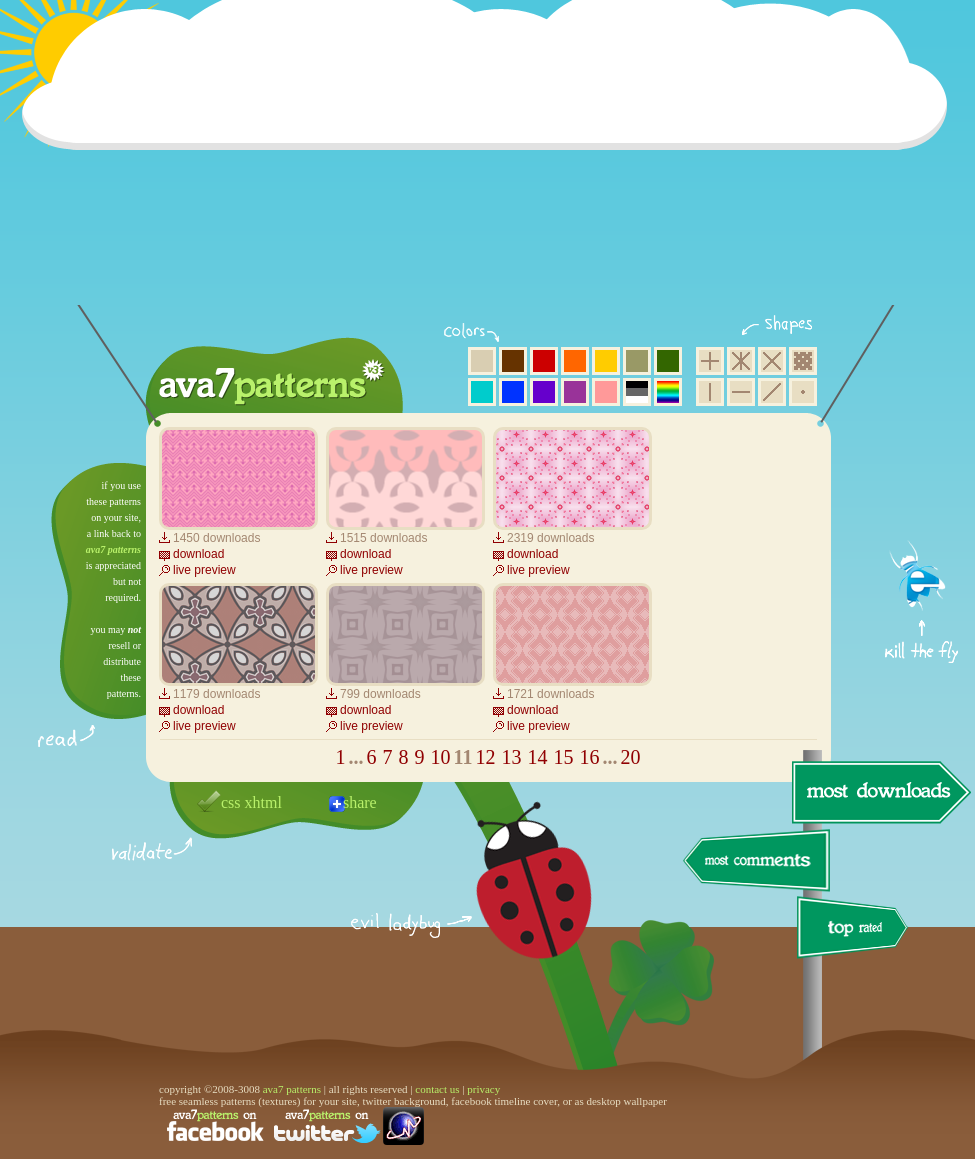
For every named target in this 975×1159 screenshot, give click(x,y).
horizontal (741, 392)
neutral (637, 392)
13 (511, 757)
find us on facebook (215, 1126)
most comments (757, 861)
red (544, 361)
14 (537, 757)
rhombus (772, 361)
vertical (710, 392)
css (231, 802)
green (668, 361)
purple (575, 392)
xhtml (263, 802)
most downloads (879, 792)
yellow (606, 361)
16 (589, 757)
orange (575, 361)
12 (485, 757)
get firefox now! (922, 470)
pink (606, 392)
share (360, 802)
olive (637, 361)
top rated (856, 930)
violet (544, 392)
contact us (437, 1089)
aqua (482, 392)
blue (513, 392)
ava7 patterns (113, 549)
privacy (483, 1089)
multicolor (668, 392)
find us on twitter (327, 1126)
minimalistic (803, 392)
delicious (514, 903)
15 (563, 757)
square (710, 361)
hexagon (741, 361)
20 (630, 757)
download (198, 554)
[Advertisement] (491, 165)
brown (513, 361)
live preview (204, 570)
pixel (803, 361)
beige (482, 361)
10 (441, 757)
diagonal (772, 392)
